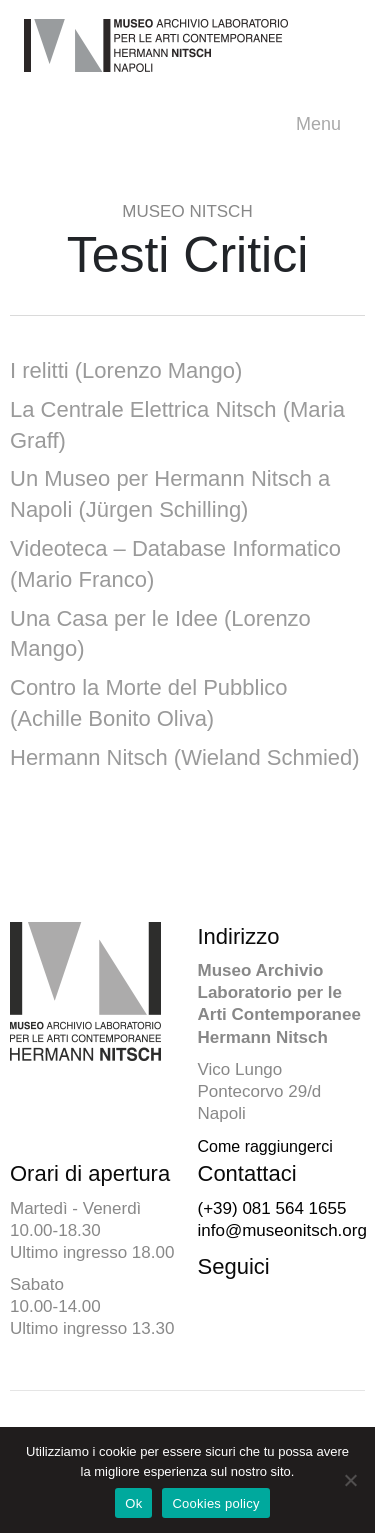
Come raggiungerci (265, 1146)
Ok (133, 1503)
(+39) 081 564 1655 (272, 1208)
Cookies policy (215, 1503)
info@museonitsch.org (282, 1230)
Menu (323, 124)
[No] (350, 1480)
